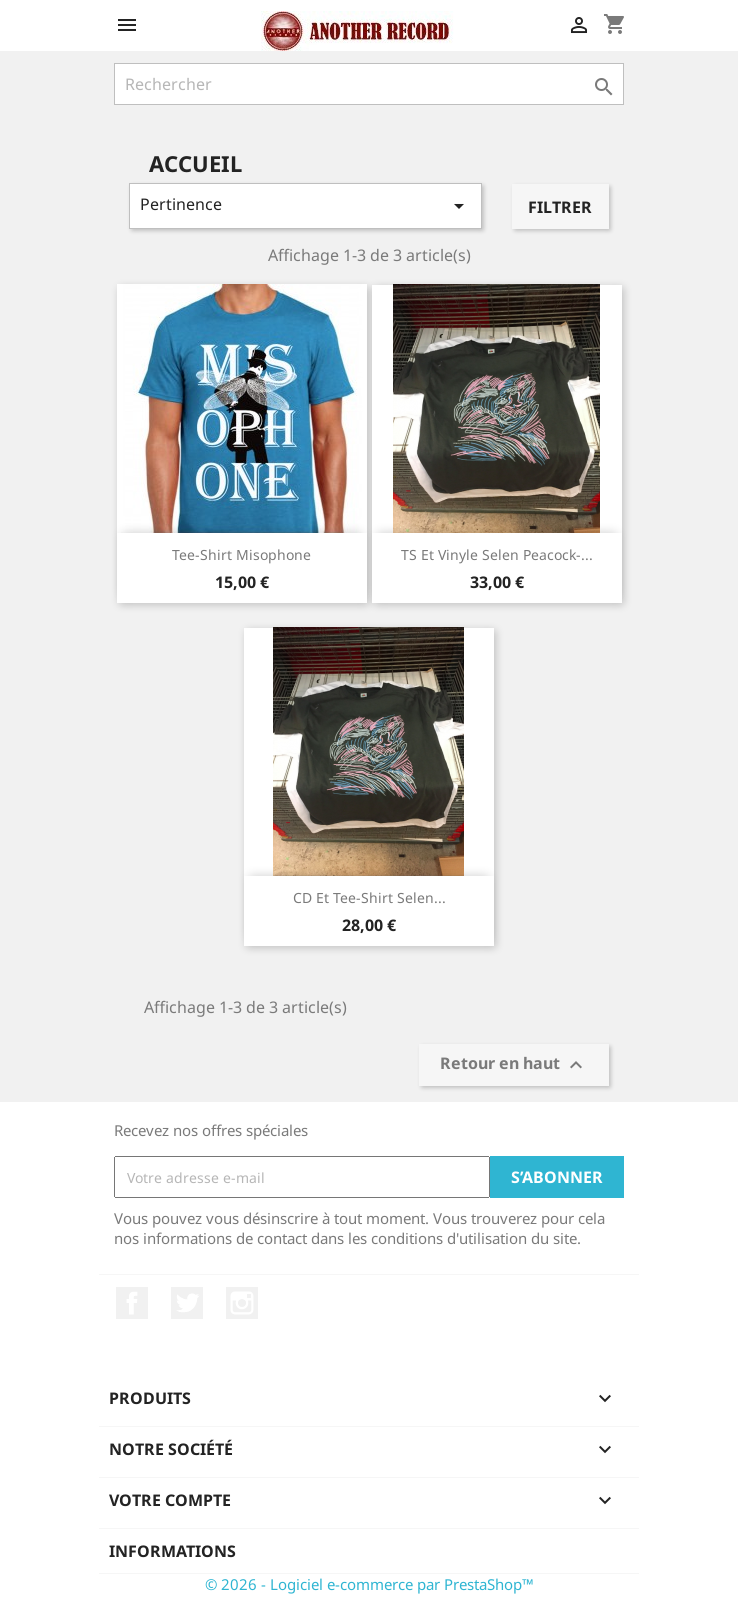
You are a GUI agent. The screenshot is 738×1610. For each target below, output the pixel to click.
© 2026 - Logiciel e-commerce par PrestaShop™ (369, 1584)
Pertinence (305, 205)
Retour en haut (514, 1065)
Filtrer (560, 207)
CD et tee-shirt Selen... (369, 897)
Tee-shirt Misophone (241, 554)
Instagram (242, 1303)
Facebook (132, 1303)
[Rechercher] (369, 84)
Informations (172, 1551)
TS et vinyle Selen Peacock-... (497, 554)
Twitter (187, 1303)
